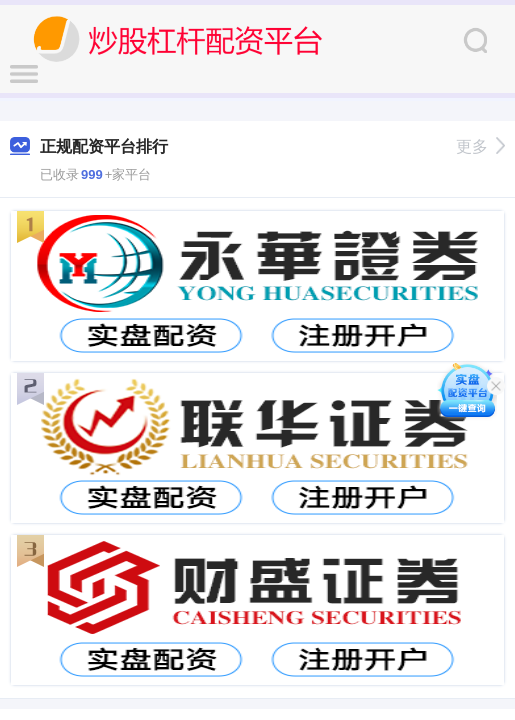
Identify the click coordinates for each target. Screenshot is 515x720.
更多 (480, 146)
